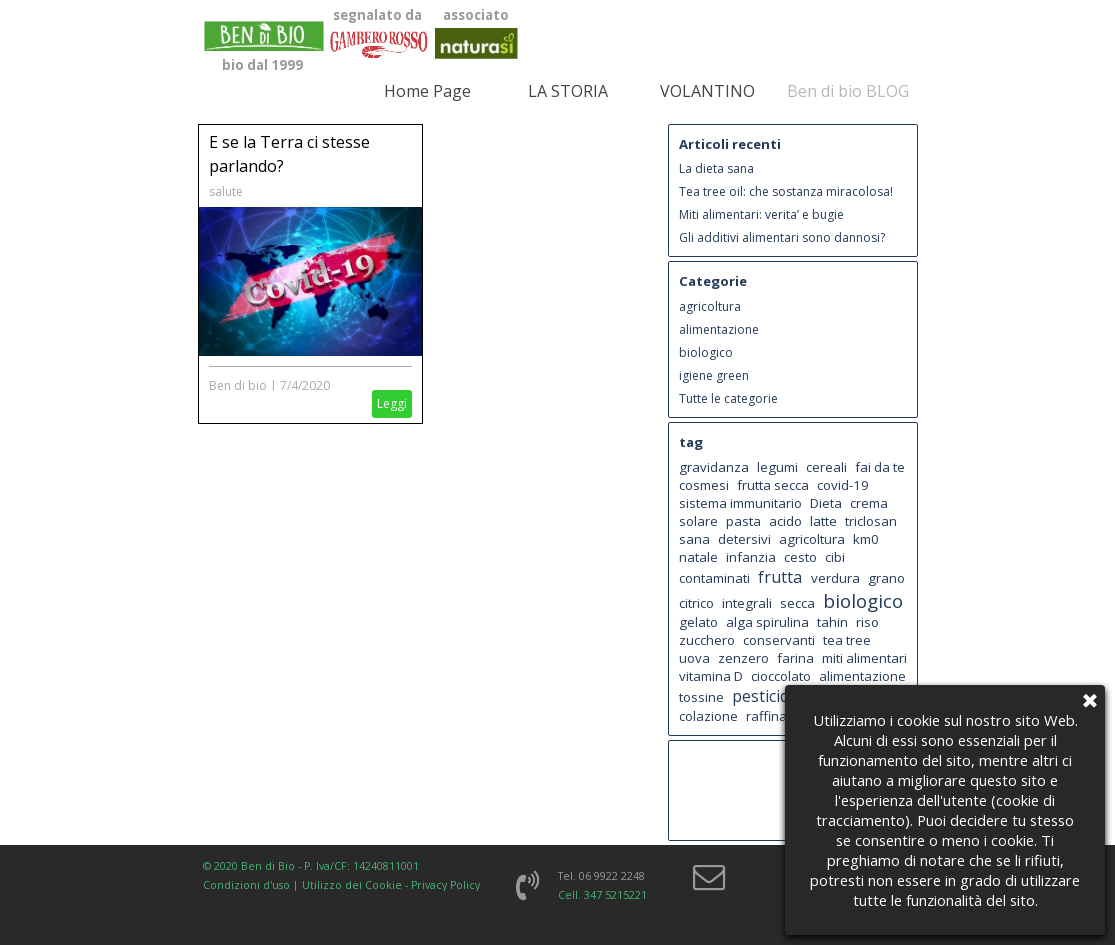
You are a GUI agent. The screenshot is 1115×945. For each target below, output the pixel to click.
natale (698, 557)
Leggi (392, 403)
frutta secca (773, 485)
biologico (706, 352)
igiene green (714, 375)
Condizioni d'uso (246, 885)
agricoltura (710, 306)
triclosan (871, 521)
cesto (800, 557)
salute (226, 191)
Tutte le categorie (728, 398)
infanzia (751, 557)
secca (797, 603)
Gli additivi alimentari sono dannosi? (782, 237)
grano (886, 578)
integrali (747, 603)
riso (867, 622)
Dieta (826, 503)
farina (795, 658)
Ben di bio (238, 385)
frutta (780, 577)
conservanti (779, 640)
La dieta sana (716, 168)
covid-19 (843, 485)
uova (694, 658)
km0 (866, 539)
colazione (708, 716)
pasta (743, 521)
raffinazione (783, 716)
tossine (701, 697)
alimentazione (719, 329)
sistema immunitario (740, 503)
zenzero (743, 658)
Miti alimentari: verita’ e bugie (761, 214)
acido (785, 521)
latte (823, 521)
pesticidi (762, 696)
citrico (696, 603)
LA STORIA (568, 91)
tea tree (847, 640)
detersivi (744, 539)
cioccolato (781, 676)
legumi (777, 467)
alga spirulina (767, 622)
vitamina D (711, 676)
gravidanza (714, 467)
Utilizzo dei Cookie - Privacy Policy (391, 885)
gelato (698, 622)
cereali (826, 467)
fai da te (880, 467)
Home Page (427, 91)
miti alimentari (864, 658)
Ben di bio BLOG (848, 91)
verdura (835, 578)
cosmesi (704, 485)
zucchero (707, 640)
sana (694, 539)
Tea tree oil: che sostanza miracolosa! (786, 191)
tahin (832, 622)
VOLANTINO (707, 91)
